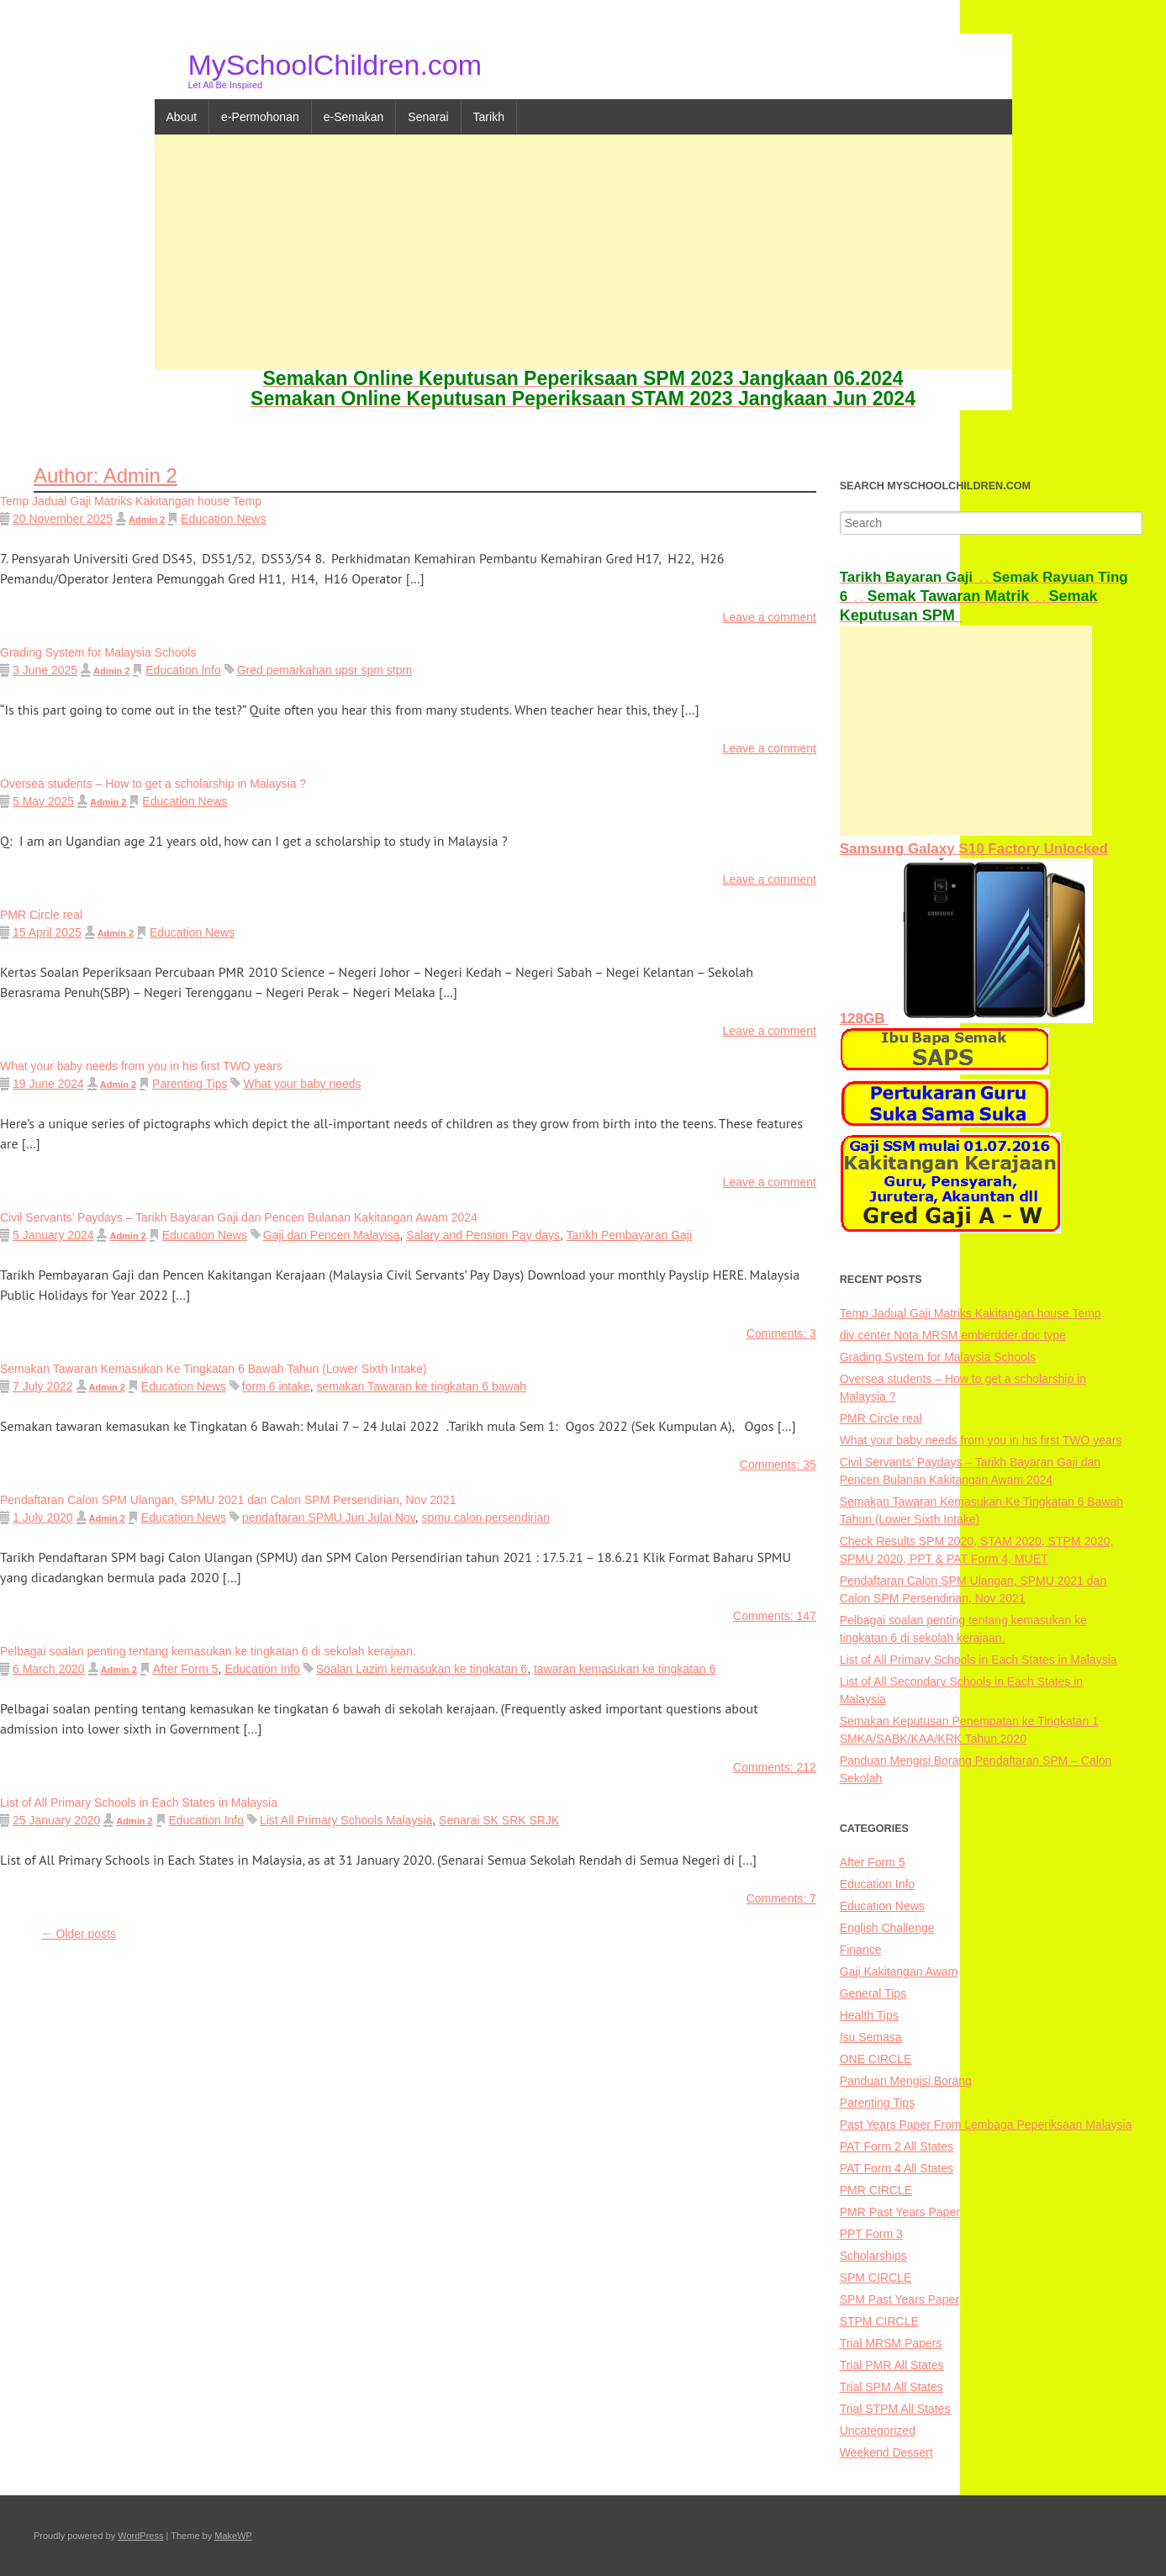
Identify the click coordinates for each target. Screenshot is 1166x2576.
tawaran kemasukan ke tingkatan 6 (624, 1669)
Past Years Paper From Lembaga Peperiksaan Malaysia (986, 2124)
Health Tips (869, 2015)
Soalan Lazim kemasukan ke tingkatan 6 (421, 1669)
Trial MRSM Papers (891, 2343)
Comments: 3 (781, 1333)
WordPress (140, 2536)
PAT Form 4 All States (896, 2168)
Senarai (428, 117)
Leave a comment (769, 617)
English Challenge (887, 1928)
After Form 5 (186, 1669)
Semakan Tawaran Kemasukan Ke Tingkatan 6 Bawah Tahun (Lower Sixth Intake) (213, 1368)
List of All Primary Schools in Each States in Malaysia (138, 1802)
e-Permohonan (260, 117)
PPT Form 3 (871, 2234)
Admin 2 (147, 520)
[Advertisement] (583, 252)
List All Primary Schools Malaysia (346, 1820)
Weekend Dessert (886, 2452)
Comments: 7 (781, 1898)
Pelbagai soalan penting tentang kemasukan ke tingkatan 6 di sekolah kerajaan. (208, 1651)
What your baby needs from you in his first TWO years (141, 1066)
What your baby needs (302, 1083)
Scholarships (873, 2255)
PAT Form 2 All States (896, 2146)
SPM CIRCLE (876, 2277)
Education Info (183, 670)
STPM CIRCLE (879, 2321)
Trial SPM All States (891, 2387)
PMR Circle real (41, 914)
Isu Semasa (871, 2037)
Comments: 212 (774, 1767)
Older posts (78, 1933)
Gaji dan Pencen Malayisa (331, 1235)
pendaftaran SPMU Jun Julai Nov (328, 1517)
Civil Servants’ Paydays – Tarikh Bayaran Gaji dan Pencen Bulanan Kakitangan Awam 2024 (238, 1217)
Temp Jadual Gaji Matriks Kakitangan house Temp (130, 501)
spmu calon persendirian (486, 1517)
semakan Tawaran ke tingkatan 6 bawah (422, 1386)
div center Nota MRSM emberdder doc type (953, 1335)
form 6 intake (276, 1386)
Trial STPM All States (895, 2408)
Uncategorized (877, 2430)
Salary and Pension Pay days (483, 1235)
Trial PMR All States (892, 2365)
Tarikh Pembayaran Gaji (629, 1235)
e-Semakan (354, 117)
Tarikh (488, 117)
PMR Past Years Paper (900, 2212)
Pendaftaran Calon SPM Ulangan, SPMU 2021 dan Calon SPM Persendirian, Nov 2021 (228, 1500)
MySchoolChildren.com (335, 64)
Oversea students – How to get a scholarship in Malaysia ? (153, 783)
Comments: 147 (774, 1616)
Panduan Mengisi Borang (906, 2081)
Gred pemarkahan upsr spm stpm (325, 670)
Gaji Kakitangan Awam (899, 1971)
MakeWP (233, 2536)
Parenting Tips (190, 1083)
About (182, 117)
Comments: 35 (778, 1464)
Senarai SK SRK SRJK (499, 1820)
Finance (861, 1949)
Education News (223, 518)
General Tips (873, 1993)
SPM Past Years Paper (899, 2299)
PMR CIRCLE (876, 2190)
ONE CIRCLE (876, 2059)
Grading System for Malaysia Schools (98, 652)
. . (916, 577)
